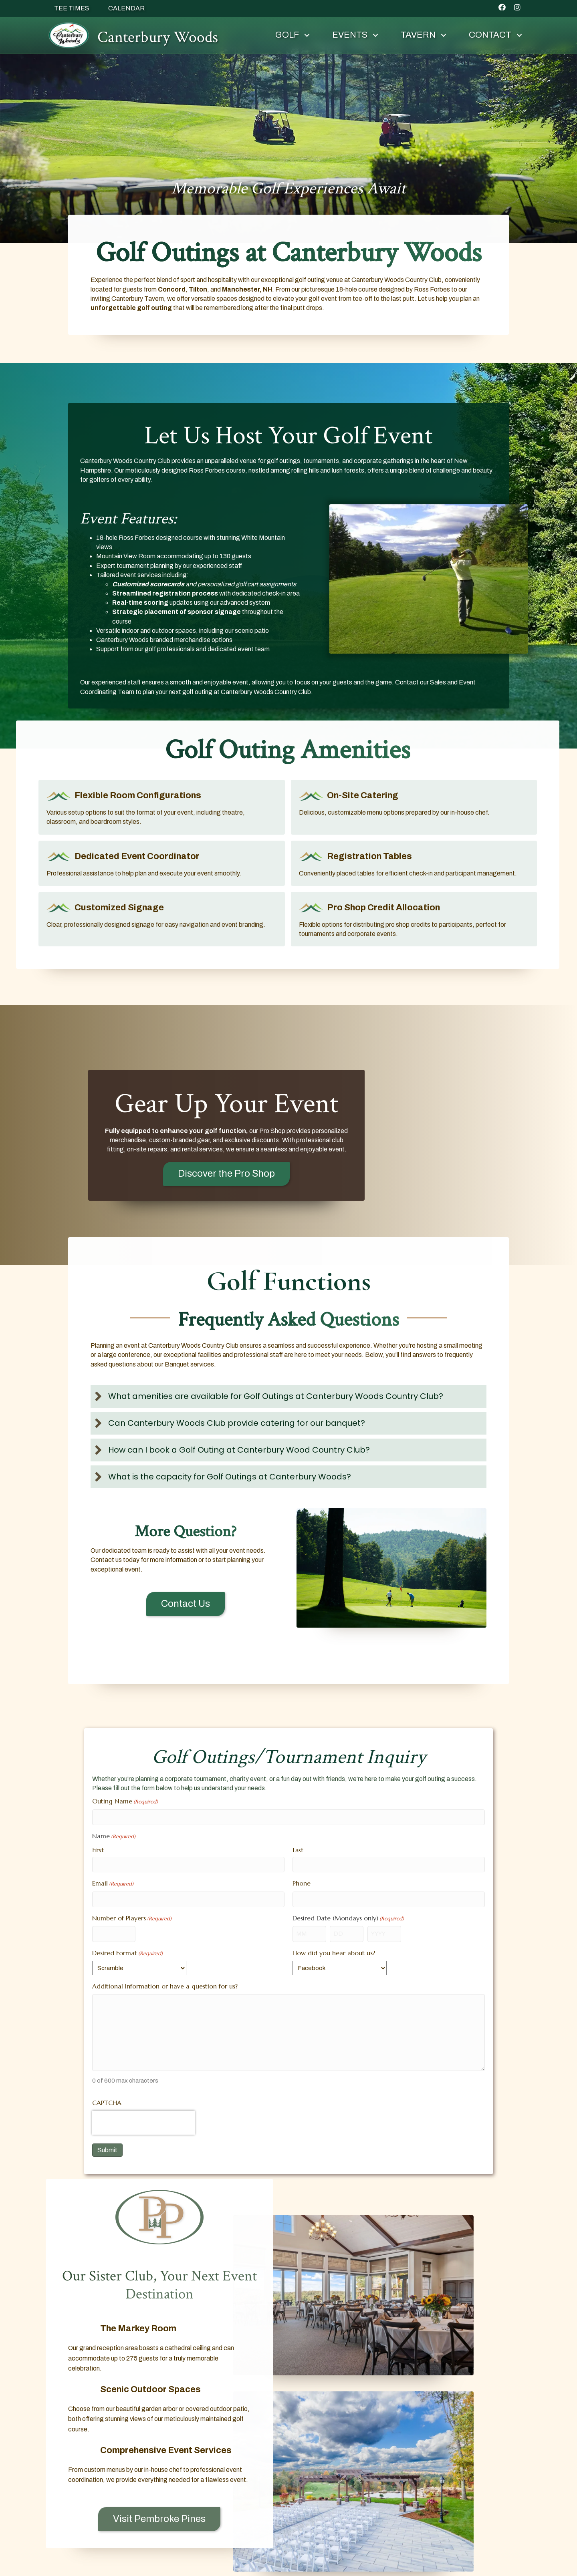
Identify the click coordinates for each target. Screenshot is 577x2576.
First (98, 1850)
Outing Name (125, 1801)
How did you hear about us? (334, 1953)
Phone (302, 1883)
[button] (502, 7)
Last (298, 1850)
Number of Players (131, 1918)
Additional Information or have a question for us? (165, 1986)
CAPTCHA (106, 2103)
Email (112, 1883)
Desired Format (127, 1953)
